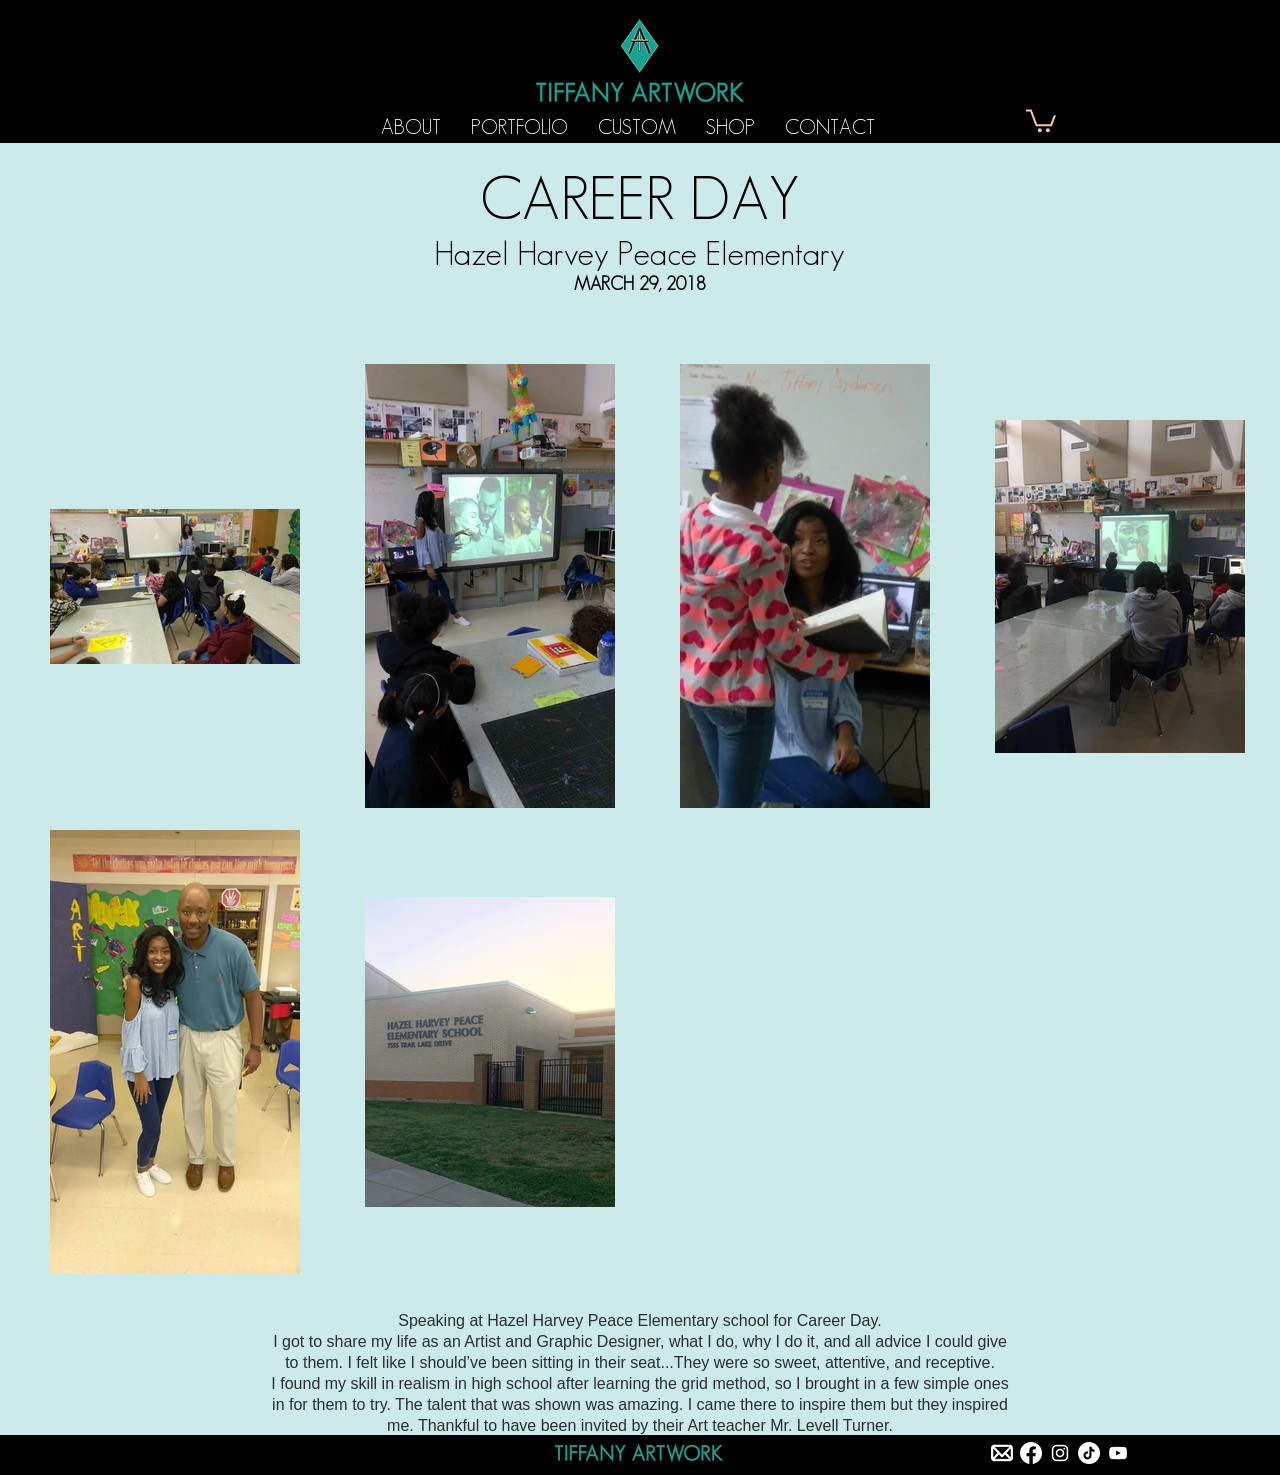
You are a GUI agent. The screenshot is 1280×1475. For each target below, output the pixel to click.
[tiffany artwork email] (1002, 1453)
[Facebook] (1031, 1453)
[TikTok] (1089, 1453)
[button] (1041, 119)
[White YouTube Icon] (1118, 1453)
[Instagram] (1060, 1453)
